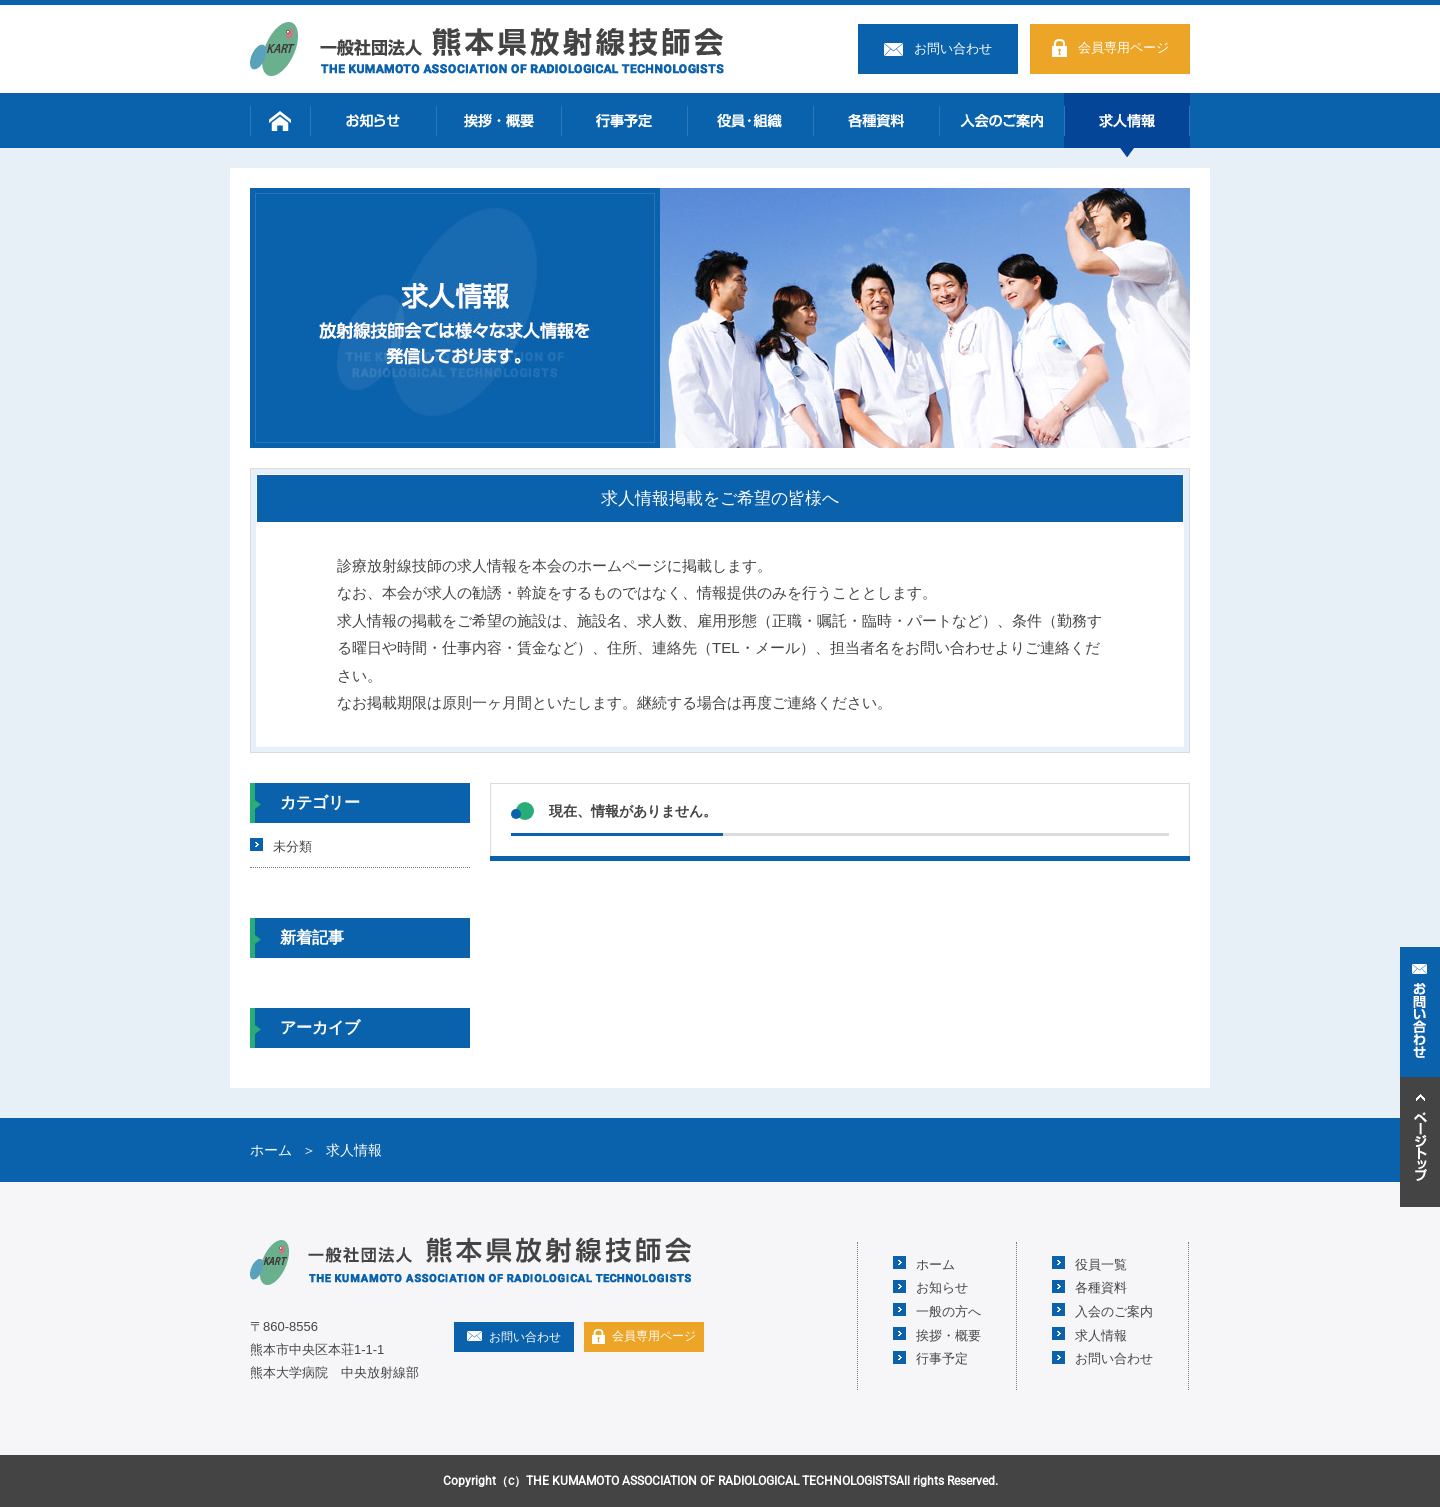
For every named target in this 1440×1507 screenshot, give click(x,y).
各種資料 (876, 120)
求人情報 (1127, 120)
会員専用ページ (1123, 47)
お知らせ (373, 120)
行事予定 (624, 120)
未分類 (292, 845)
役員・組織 (750, 120)
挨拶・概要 (499, 120)
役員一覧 (1101, 1263)
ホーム (280, 120)
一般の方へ (948, 1310)
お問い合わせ (953, 48)
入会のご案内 (1002, 120)
